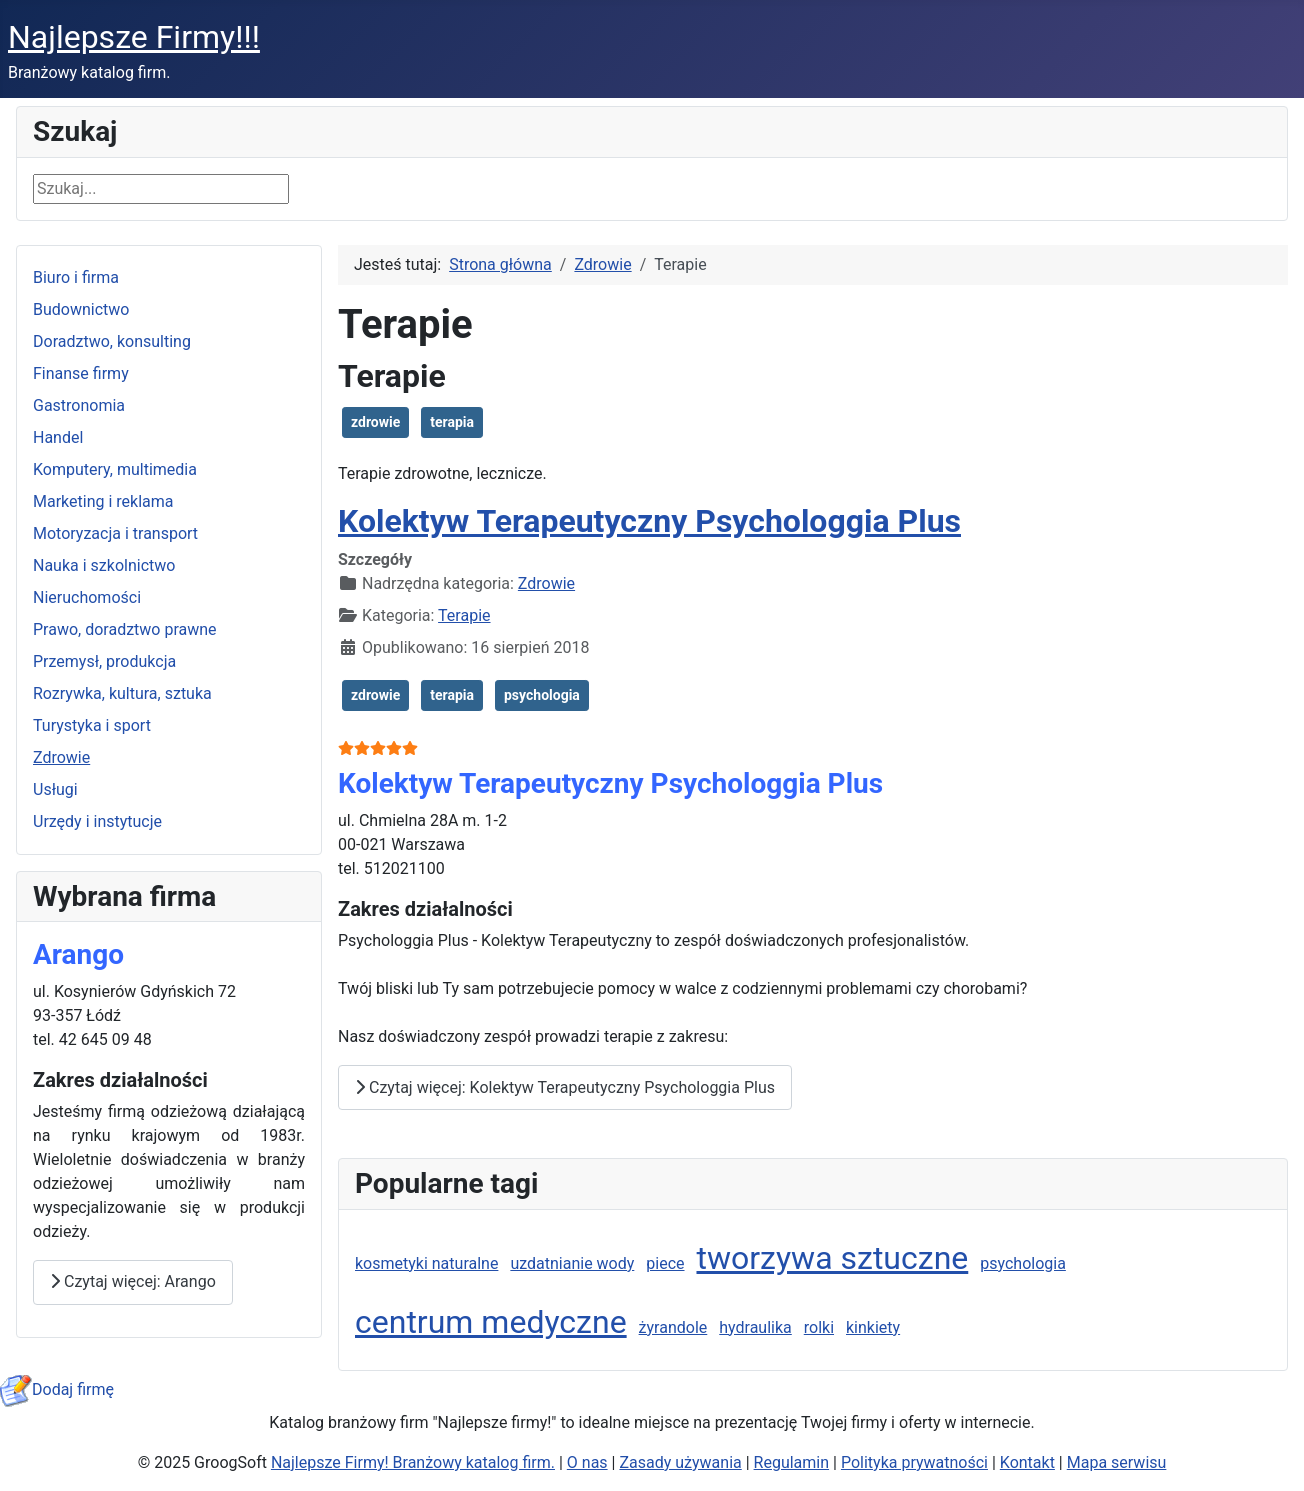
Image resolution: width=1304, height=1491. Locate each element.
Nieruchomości (87, 597)
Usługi (55, 789)
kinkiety (873, 1327)
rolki (819, 1327)
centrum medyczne (491, 1322)
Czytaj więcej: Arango (133, 1281)
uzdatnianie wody (572, 1263)
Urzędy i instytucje (97, 821)
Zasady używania (680, 1462)
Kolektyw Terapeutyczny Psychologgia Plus (649, 521)
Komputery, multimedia (115, 469)
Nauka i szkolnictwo (104, 565)
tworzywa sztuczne (832, 1258)
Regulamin (792, 1462)
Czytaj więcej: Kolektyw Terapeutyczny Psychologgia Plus (565, 1087)
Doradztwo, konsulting (112, 341)
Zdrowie (61, 757)
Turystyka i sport (92, 725)
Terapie (464, 615)
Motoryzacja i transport (115, 533)
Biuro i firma (76, 277)
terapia (452, 422)
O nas (587, 1462)
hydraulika (755, 1327)
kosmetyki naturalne (426, 1263)
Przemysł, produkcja (104, 661)
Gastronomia (79, 405)
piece (665, 1263)
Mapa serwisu (1117, 1462)
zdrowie (375, 422)
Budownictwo (81, 309)
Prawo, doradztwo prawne (125, 629)
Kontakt (1027, 1462)
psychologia (542, 695)
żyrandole (673, 1327)
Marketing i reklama (103, 501)
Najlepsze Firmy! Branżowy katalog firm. (413, 1462)
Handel (58, 437)
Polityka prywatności (914, 1462)
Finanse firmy (81, 373)
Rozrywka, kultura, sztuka (122, 693)
